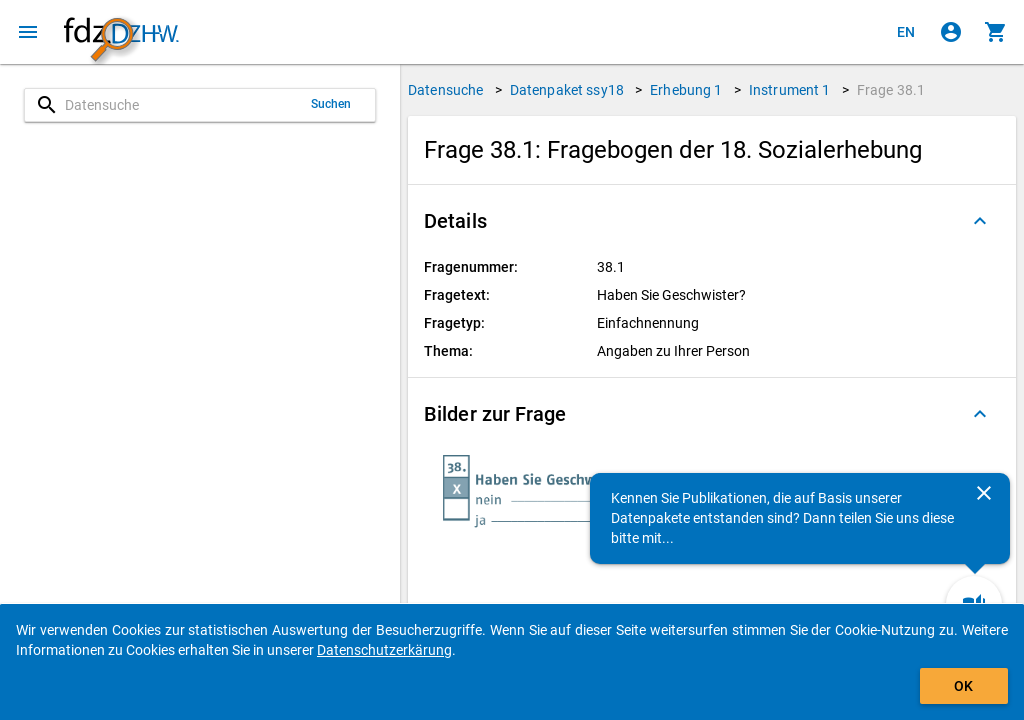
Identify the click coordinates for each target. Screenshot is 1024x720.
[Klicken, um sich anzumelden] (951, 32)
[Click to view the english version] (906, 32)
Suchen (331, 104)
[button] (712, 221)
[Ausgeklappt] (980, 221)
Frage (891, 90)
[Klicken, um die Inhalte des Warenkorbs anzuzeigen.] (996, 32)
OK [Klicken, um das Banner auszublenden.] (963, 686)
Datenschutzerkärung (384, 650)
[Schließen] (984, 493)
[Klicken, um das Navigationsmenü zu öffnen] (28, 32)
